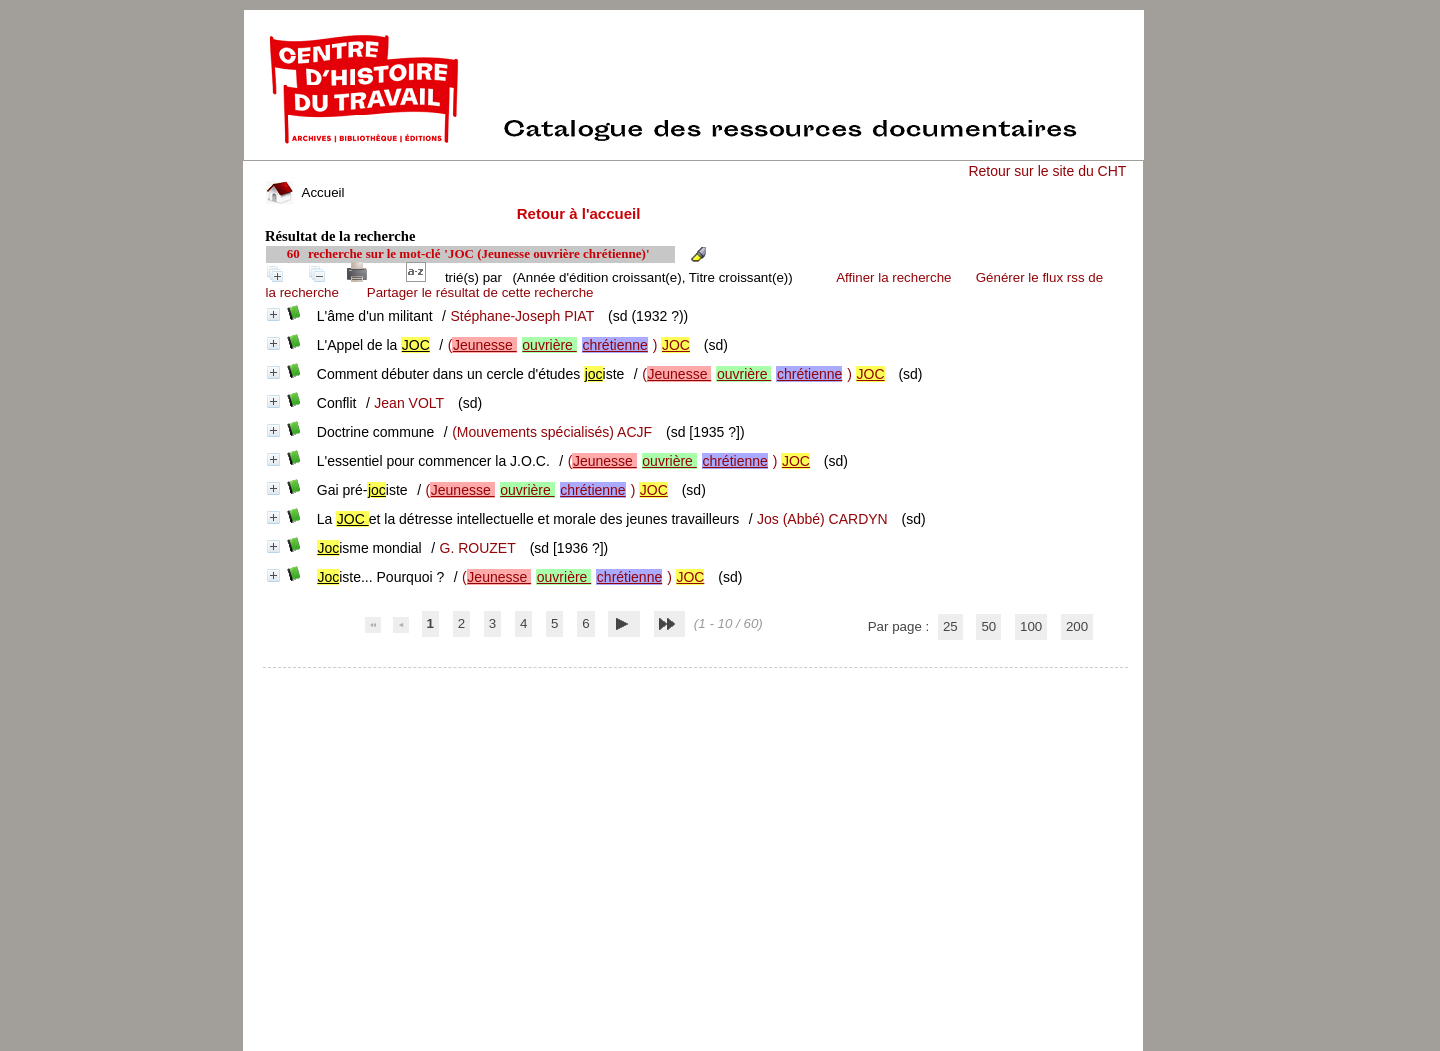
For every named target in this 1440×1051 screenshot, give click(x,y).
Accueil (305, 192)
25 (950, 626)
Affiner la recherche (893, 277)
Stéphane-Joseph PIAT (523, 316)
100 (1031, 626)
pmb (696, 680)
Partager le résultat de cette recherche (480, 292)
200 (1077, 626)
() (569, 345)
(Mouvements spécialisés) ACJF (552, 432)
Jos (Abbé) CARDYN (822, 519)
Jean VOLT (409, 403)
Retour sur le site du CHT (1047, 171)
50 (988, 626)
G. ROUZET (478, 548)
